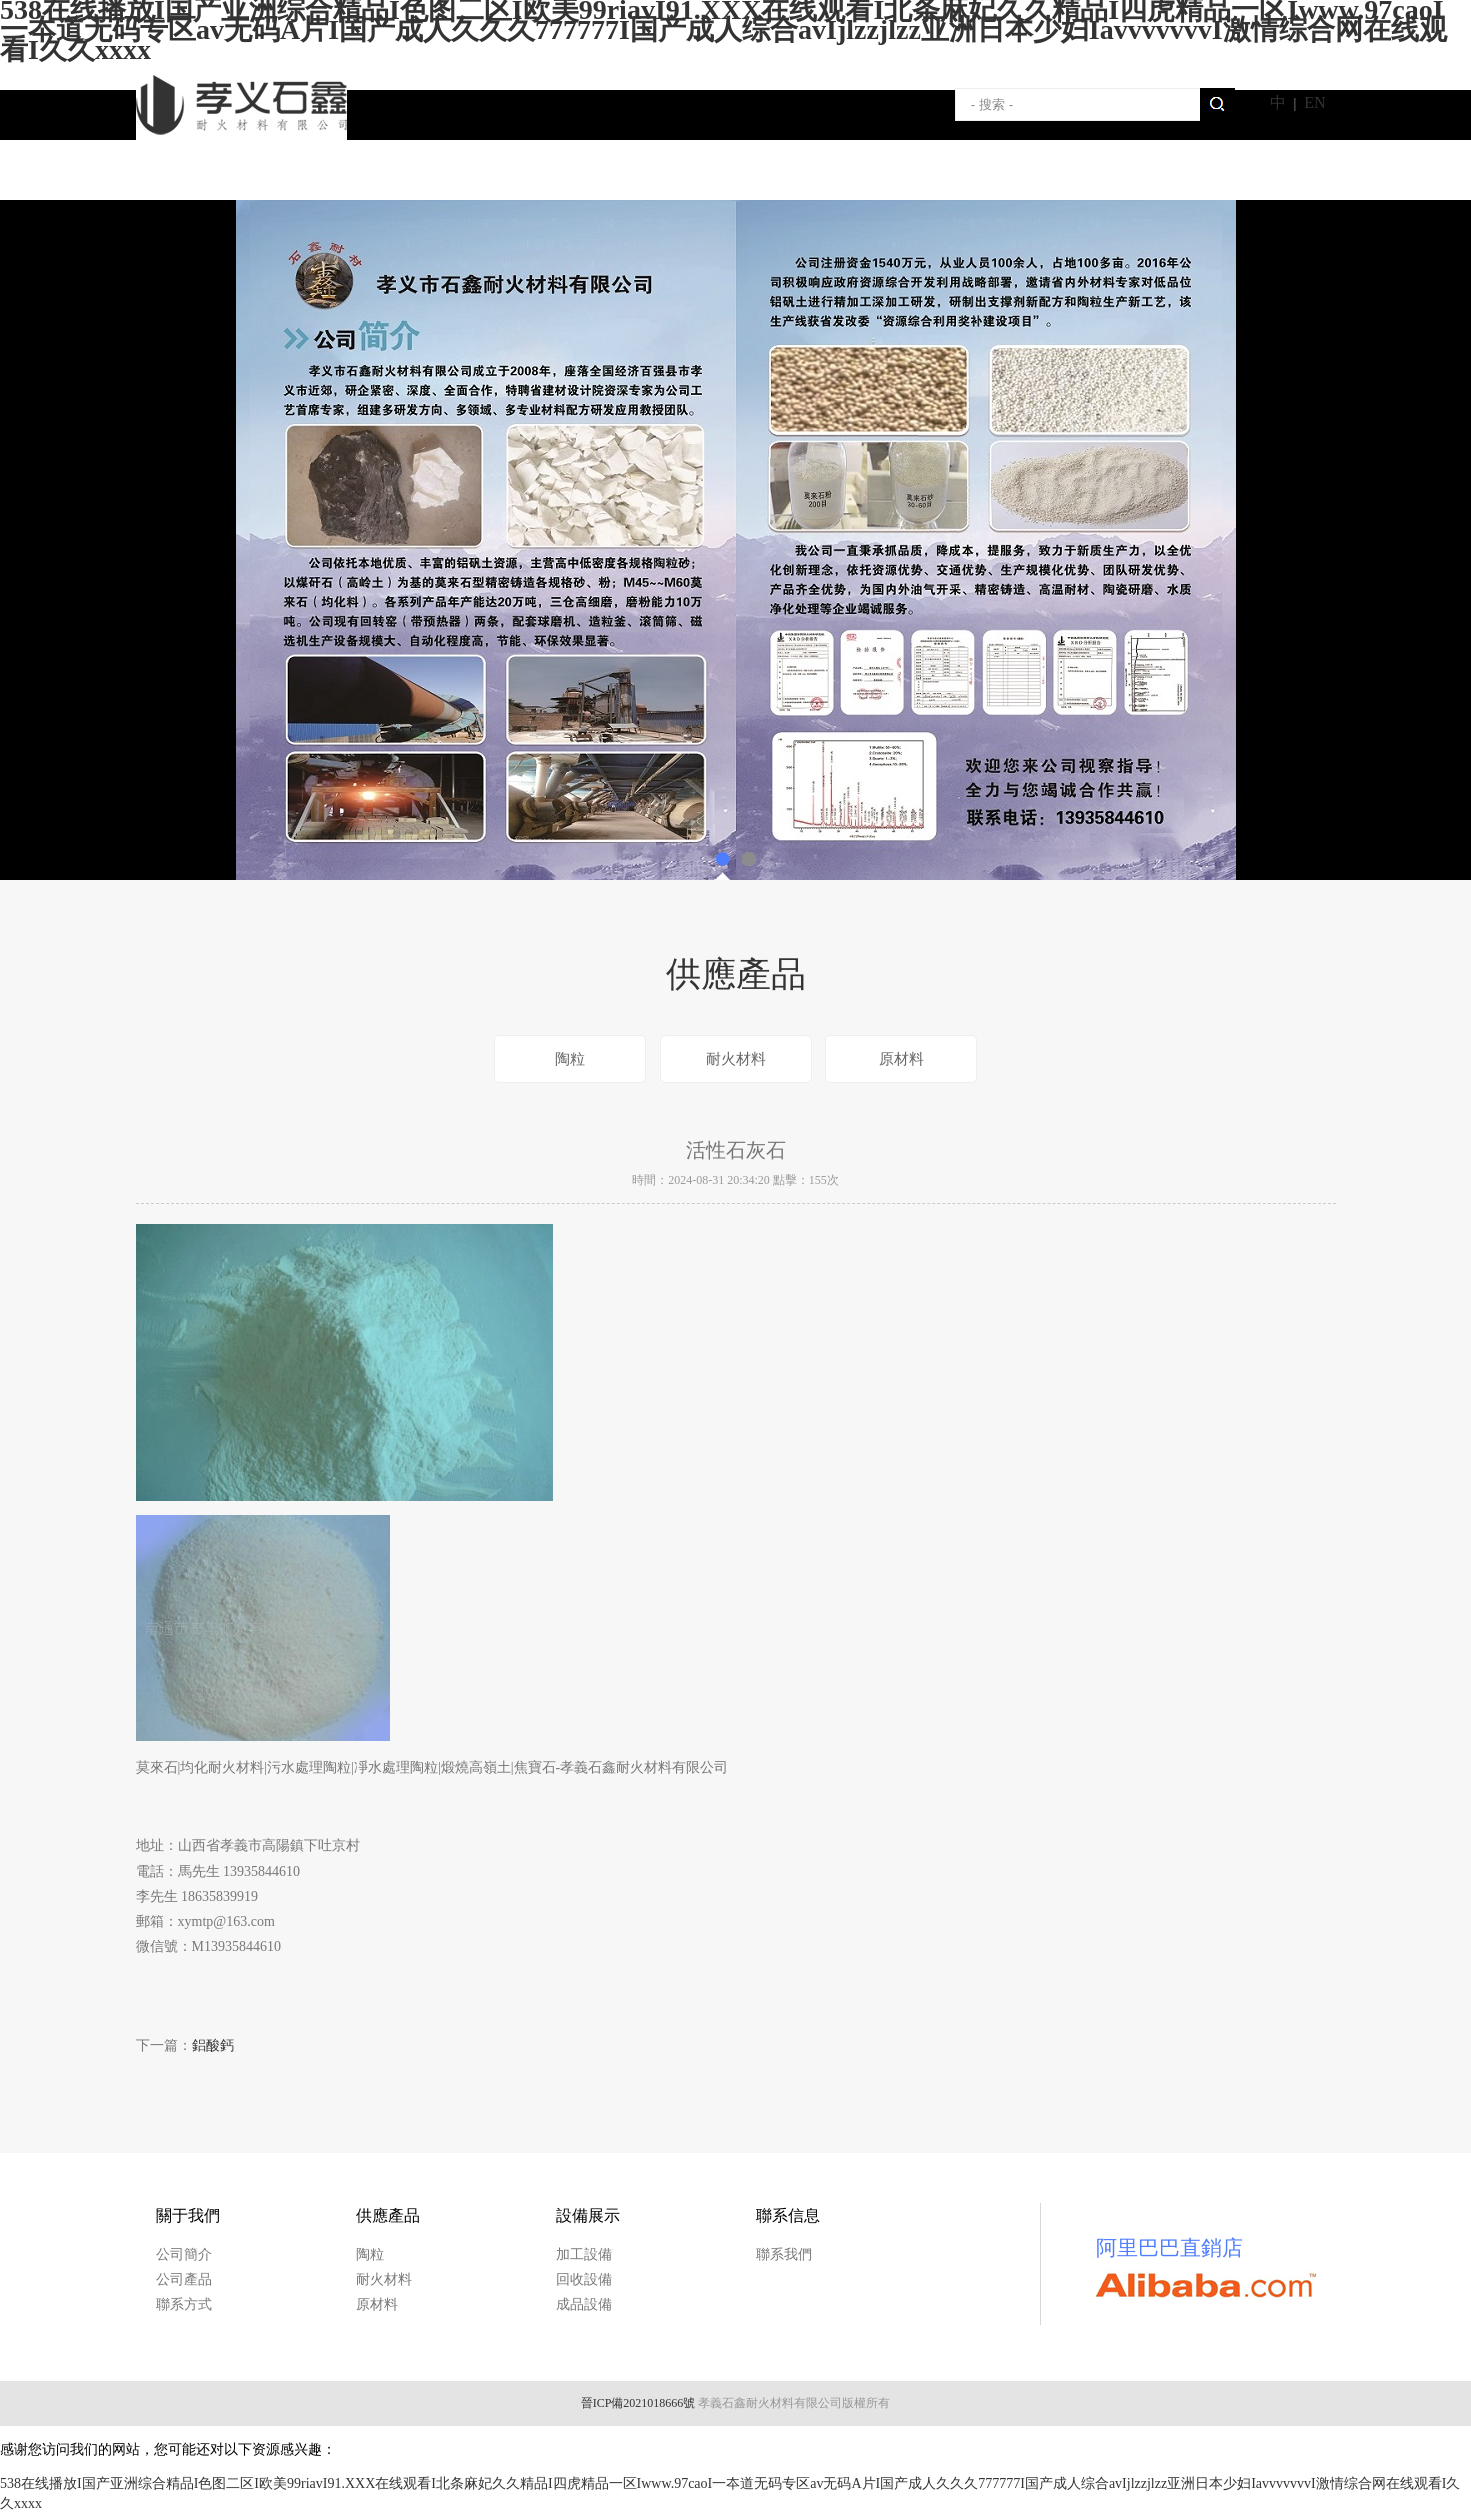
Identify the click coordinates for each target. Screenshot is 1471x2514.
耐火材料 (736, 1059)
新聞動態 (961, 174)
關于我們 (361, 174)
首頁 (211, 174)
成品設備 (584, 2304)
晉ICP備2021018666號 (638, 2403)
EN (1314, 102)
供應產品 (511, 174)
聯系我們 (811, 174)
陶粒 (570, 1059)
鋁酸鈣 (213, 2045)
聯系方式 (184, 2304)
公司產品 (184, 2279)
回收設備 (584, 2279)
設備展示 (661, 174)
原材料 (901, 1059)
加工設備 (584, 2254)
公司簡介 (184, 2254)
